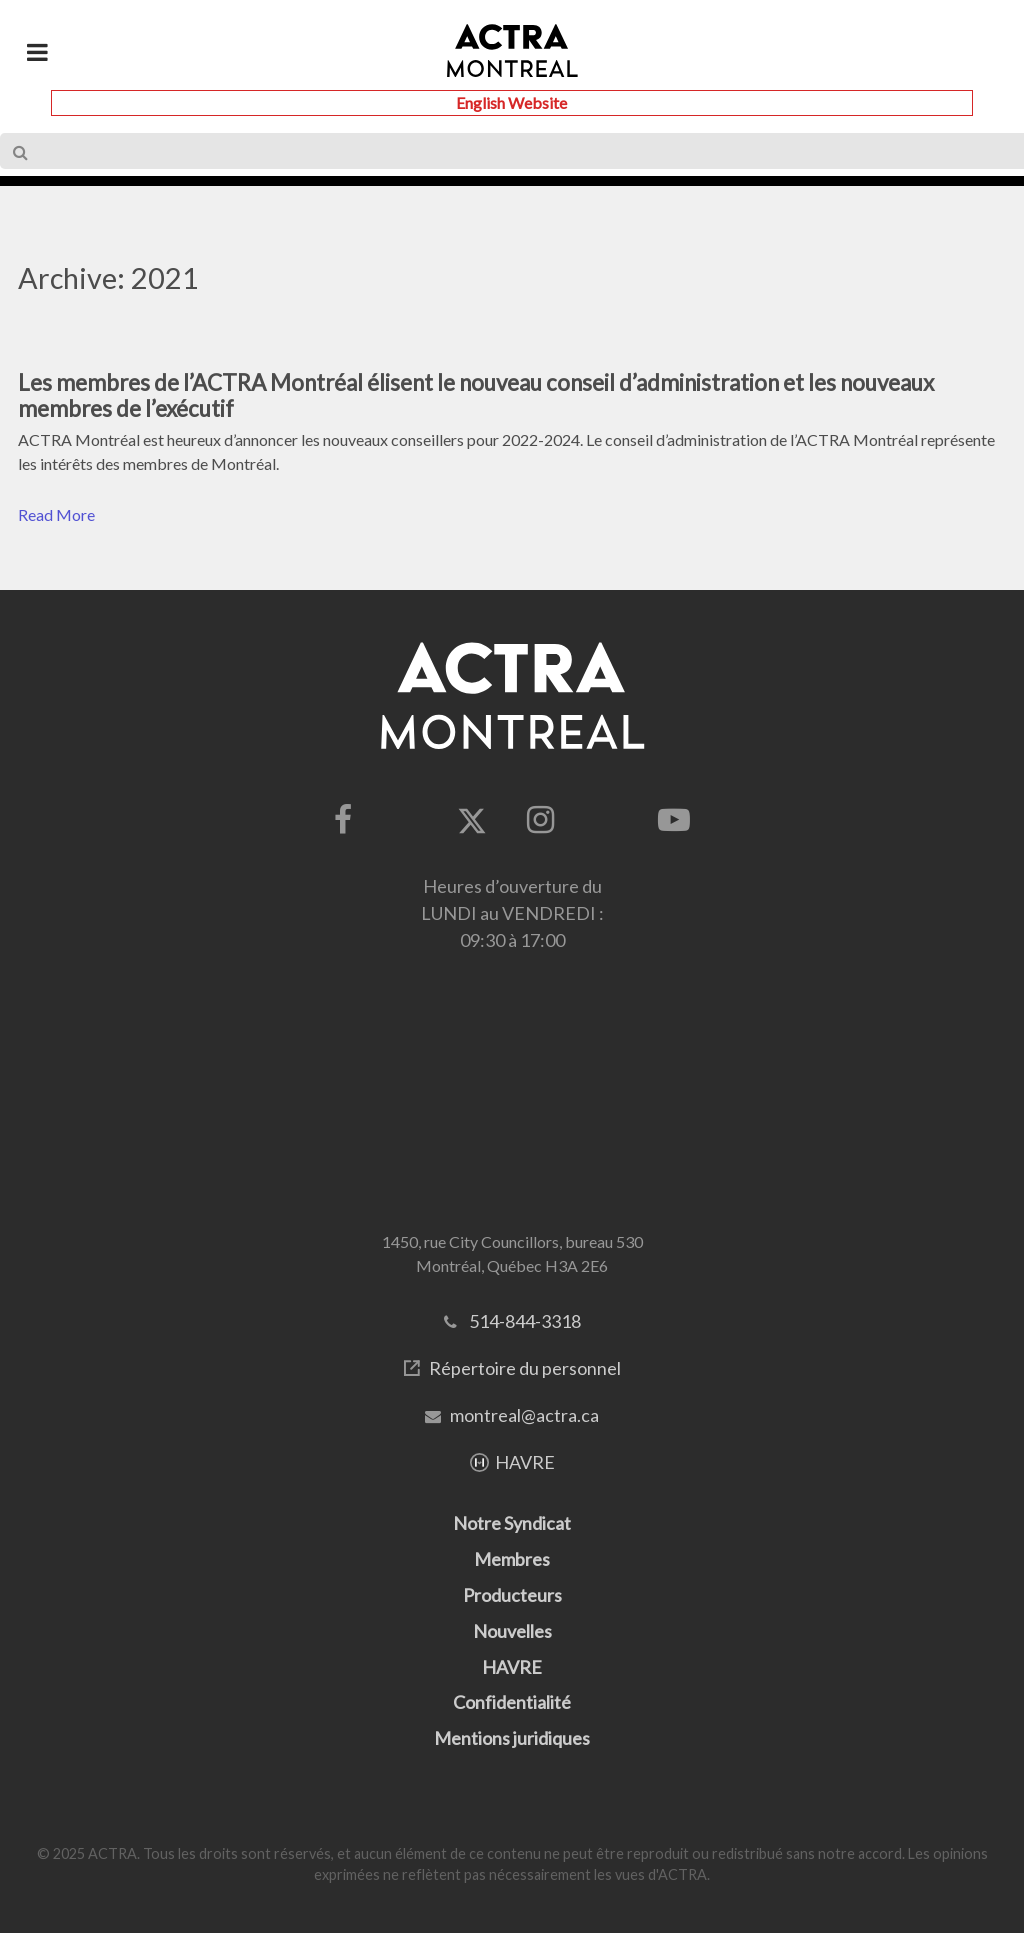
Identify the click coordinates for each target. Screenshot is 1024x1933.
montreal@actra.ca (524, 1415)
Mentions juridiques (512, 1738)
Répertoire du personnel (525, 1368)
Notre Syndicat (512, 1523)
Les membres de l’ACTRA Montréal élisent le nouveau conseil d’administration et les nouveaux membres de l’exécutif (476, 396)
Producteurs (512, 1595)
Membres (512, 1559)
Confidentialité (512, 1702)
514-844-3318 (525, 1321)
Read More (56, 514)
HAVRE (525, 1462)
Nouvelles (512, 1631)
